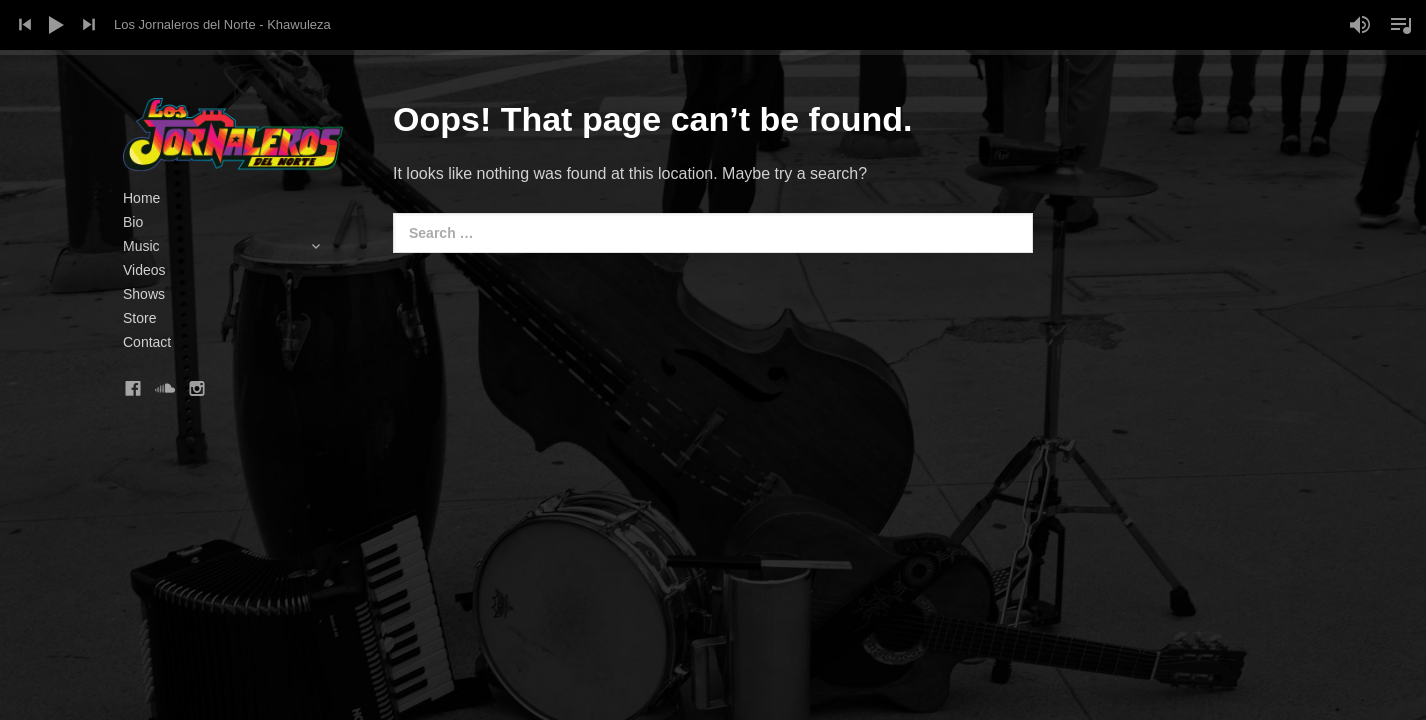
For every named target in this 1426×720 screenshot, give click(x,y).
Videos (144, 270)
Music (233, 246)
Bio (133, 222)
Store (139, 318)
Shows (144, 294)
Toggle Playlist (1401, 25)
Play (57, 25)
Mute (1360, 25)
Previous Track (25, 25)
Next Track (89, 25)
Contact (147, 342)
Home (141, 198)
